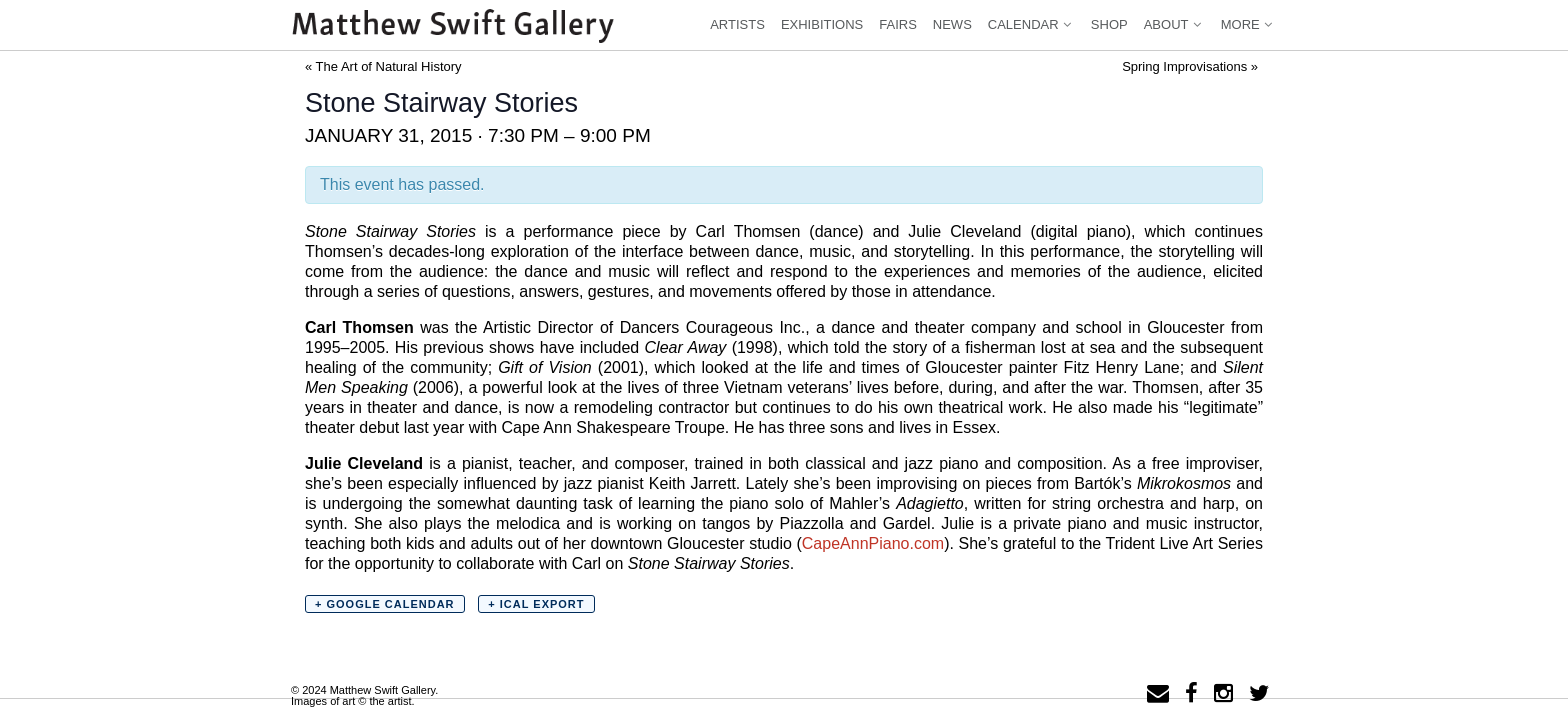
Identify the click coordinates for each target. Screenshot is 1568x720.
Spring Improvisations (1190, 66)
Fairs (898, 24)
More (1248, 24)
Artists (737, 24)
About (1174, 24)
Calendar (1031, 24)
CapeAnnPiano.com (873, 543)
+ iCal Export (536, 604)
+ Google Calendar (385, 604)
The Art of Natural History (383, 66)
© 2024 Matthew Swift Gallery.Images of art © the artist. (364, 695)
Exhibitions (822, 24)
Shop (1109, 24)
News (952, 24)
